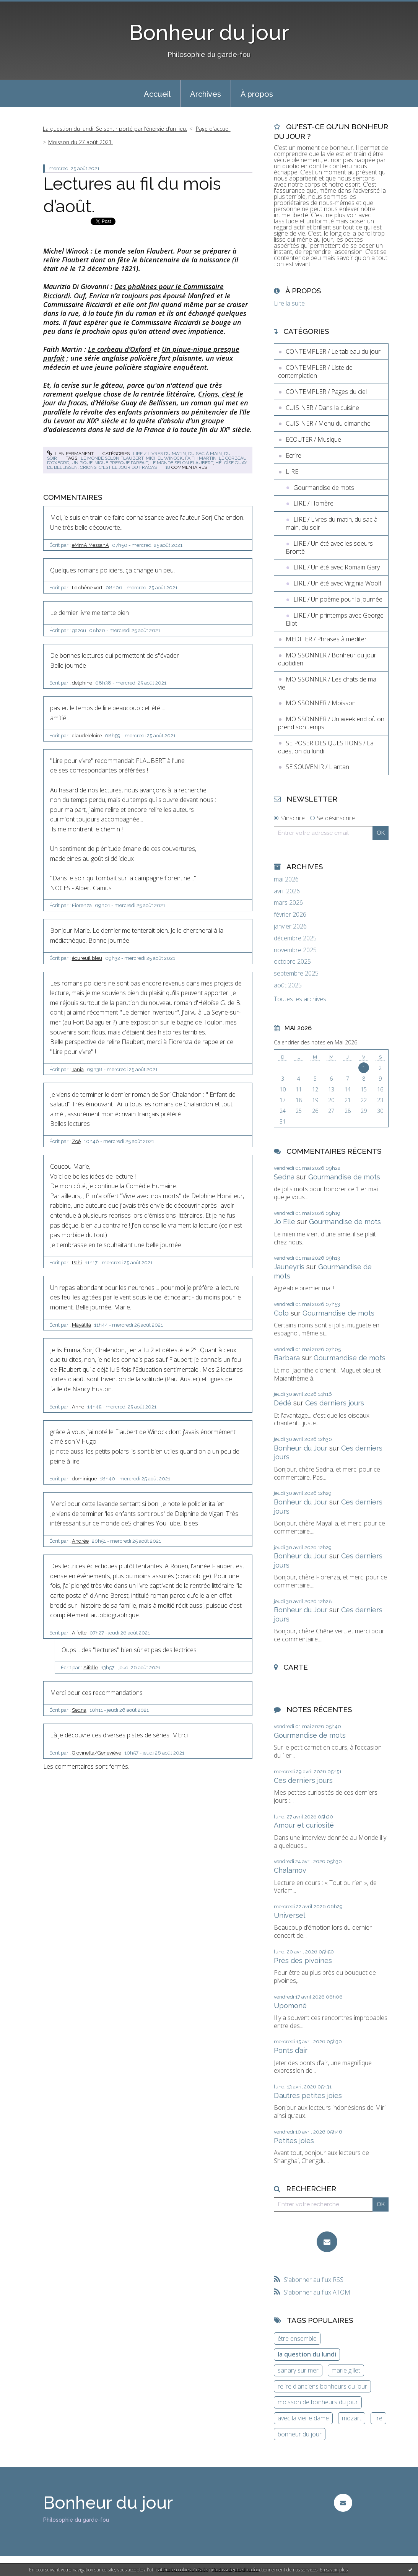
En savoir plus (334, 2569)
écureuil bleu (87, 958)
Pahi (77, 1262)
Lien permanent (70, 453)
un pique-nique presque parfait (110, 462)
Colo (281, 1313)
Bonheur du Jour (300, 1448)
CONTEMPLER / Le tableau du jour (333, 351)
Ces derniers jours (334, 1403)
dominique (84, 1479)
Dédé (282, 1403)
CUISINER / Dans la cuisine (322, 407)
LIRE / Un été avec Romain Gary (336, 567)
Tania (78, 1069)
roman (201, 402)
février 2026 (290, 915)
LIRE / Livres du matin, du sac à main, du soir (331, 523)
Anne (78, 1407)
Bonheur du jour (209, 32)
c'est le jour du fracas (128, 467)
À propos (257, 94)
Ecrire (293, 455)
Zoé (76, 1141)
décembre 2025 (295, 938)
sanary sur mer (298, 2370)
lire (378, 2418)
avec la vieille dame (303, 2418)
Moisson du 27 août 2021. (80, 142)
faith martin (200, 458)
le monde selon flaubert (112, 458)
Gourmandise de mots (323, 487)
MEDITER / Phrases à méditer (326, 639)
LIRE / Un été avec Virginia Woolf (337, 583)
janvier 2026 (290, 926)
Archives (205, 94)
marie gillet (346, 2370)
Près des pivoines (303, 1960)
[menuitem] (157, 93)
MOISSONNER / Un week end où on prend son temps (331, 723)
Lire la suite (289, 303)
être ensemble (297, 2338)
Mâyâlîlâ (81, 1325)
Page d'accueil (213, 128)
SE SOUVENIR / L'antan (317, 767)
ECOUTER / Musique (313, 439)
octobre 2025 (292, 962)
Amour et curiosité (304, 1825)
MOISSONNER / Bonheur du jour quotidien (327, 659)
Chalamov (290, 1870)
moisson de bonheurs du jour (318, 2402)
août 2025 (288, 985)
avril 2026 (287, 891)
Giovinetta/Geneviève (96, 1753)
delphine (82, 683)
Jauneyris (289, 1267)
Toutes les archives (300, 999)
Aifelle (79, 1633)
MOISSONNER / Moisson (321, 703)
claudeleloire (87, 735)
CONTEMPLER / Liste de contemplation (315, 371)
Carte (295, 1667)
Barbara (287, 1358)
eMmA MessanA (90, 545)
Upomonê (290, 2006)
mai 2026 (286, 879)
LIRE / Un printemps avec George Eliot (335, 619)
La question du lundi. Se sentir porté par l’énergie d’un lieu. (115, 128)
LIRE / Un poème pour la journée (337, 599)
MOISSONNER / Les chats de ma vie (327, 683)
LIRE (292, 471)
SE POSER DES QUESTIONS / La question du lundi (326, 747)
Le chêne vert (87, 587)
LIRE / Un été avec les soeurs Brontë (329, 547)
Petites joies (294, 2141)
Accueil (157, 94)
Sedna (79, 1710)
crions (88, 467)
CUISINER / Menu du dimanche (328, 423)
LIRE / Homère (313, 503)
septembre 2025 (296, 973)
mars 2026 (288, 903)
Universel (289, 1915)
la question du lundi (307, 2354)
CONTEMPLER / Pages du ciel (326, 391)
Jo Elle (284, 1222)
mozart (351, 2418)
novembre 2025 (295, 950)
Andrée (80, 1541)
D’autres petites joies (308, 2095)
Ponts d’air (290, 2050)
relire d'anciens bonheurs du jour (322, 2386)
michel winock (164, 458)
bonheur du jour (300, 2434)
